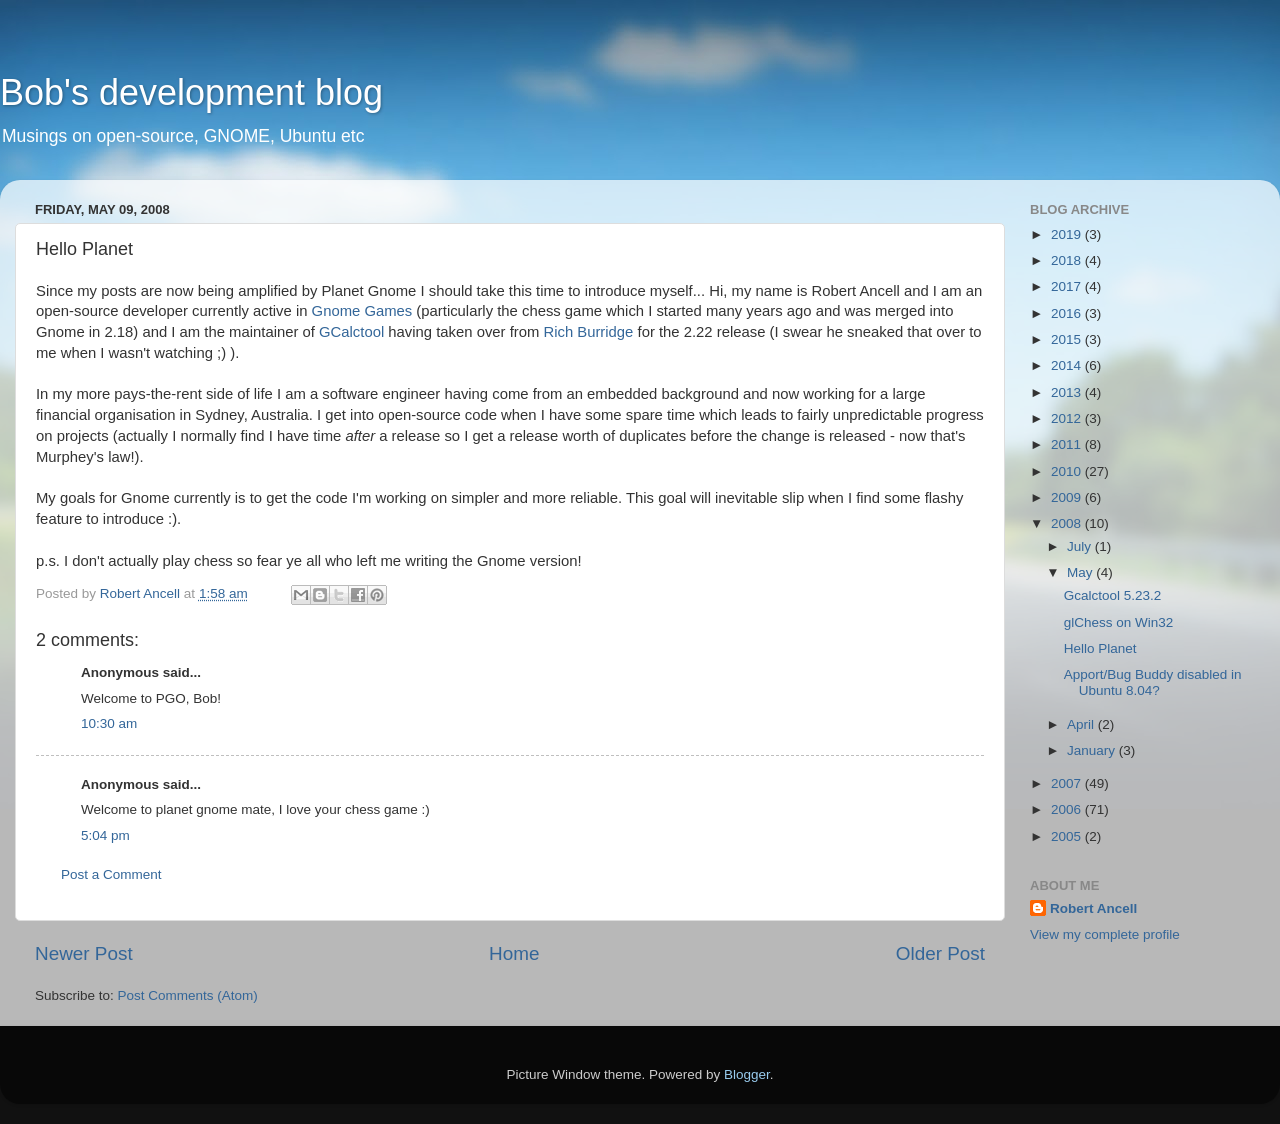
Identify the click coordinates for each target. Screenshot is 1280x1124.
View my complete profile (1105, 934)
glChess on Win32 (1119, 622)
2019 (1068, 234)
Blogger (747, 1074)
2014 (1068, 365)
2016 (1068, 313)
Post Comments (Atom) (188, 995)
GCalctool (351, 332)
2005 (1068, 836)
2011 (1068, 444)
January (1093, 750)
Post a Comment (111, 874)
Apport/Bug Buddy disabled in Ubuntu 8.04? (1153, 682)
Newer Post (84, 953)
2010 (1068, 471)
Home (514, 953)
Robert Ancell (1093, 908)
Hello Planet (1100, 648)
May (1081, 572)
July (1081, 546)
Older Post (940, 953)
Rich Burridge (588, 332)
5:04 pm (105, 835)
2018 (1068, 260)
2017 (1068, 286)
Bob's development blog (191, 92)
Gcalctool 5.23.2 (1113, 595)
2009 (1068, 497)
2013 (1068, 392)
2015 (1068, 339)
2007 (1068, 783)
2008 (1068, 523)
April (1082, 724)
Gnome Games (362, 311)
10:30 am (109, 723)
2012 (1068, 418)
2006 (1068, 809)
